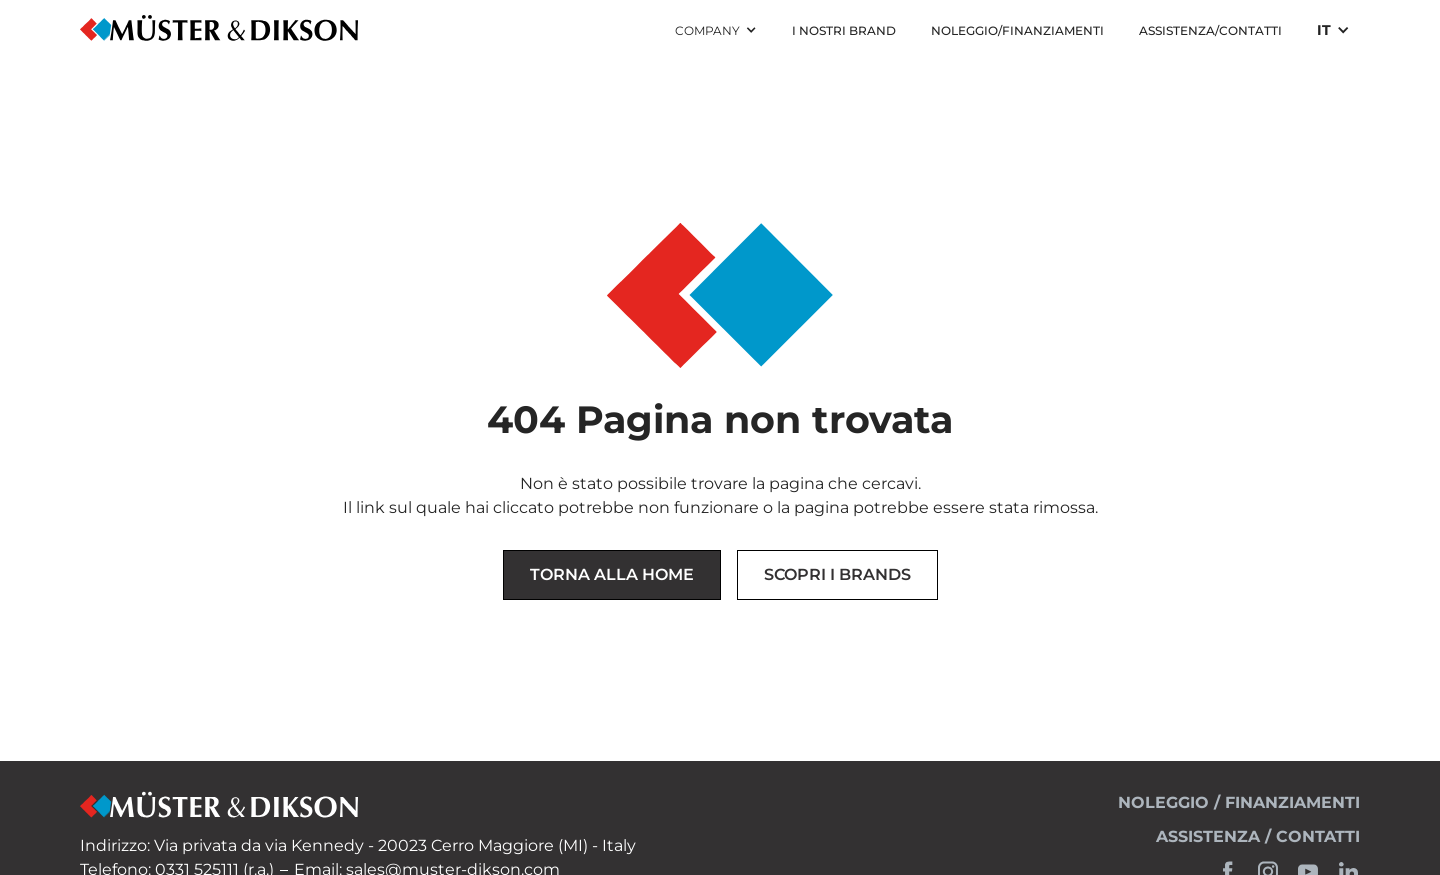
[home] (219, 30)
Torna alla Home (612, 574)
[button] (716, 31)
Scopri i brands (837, 574)
